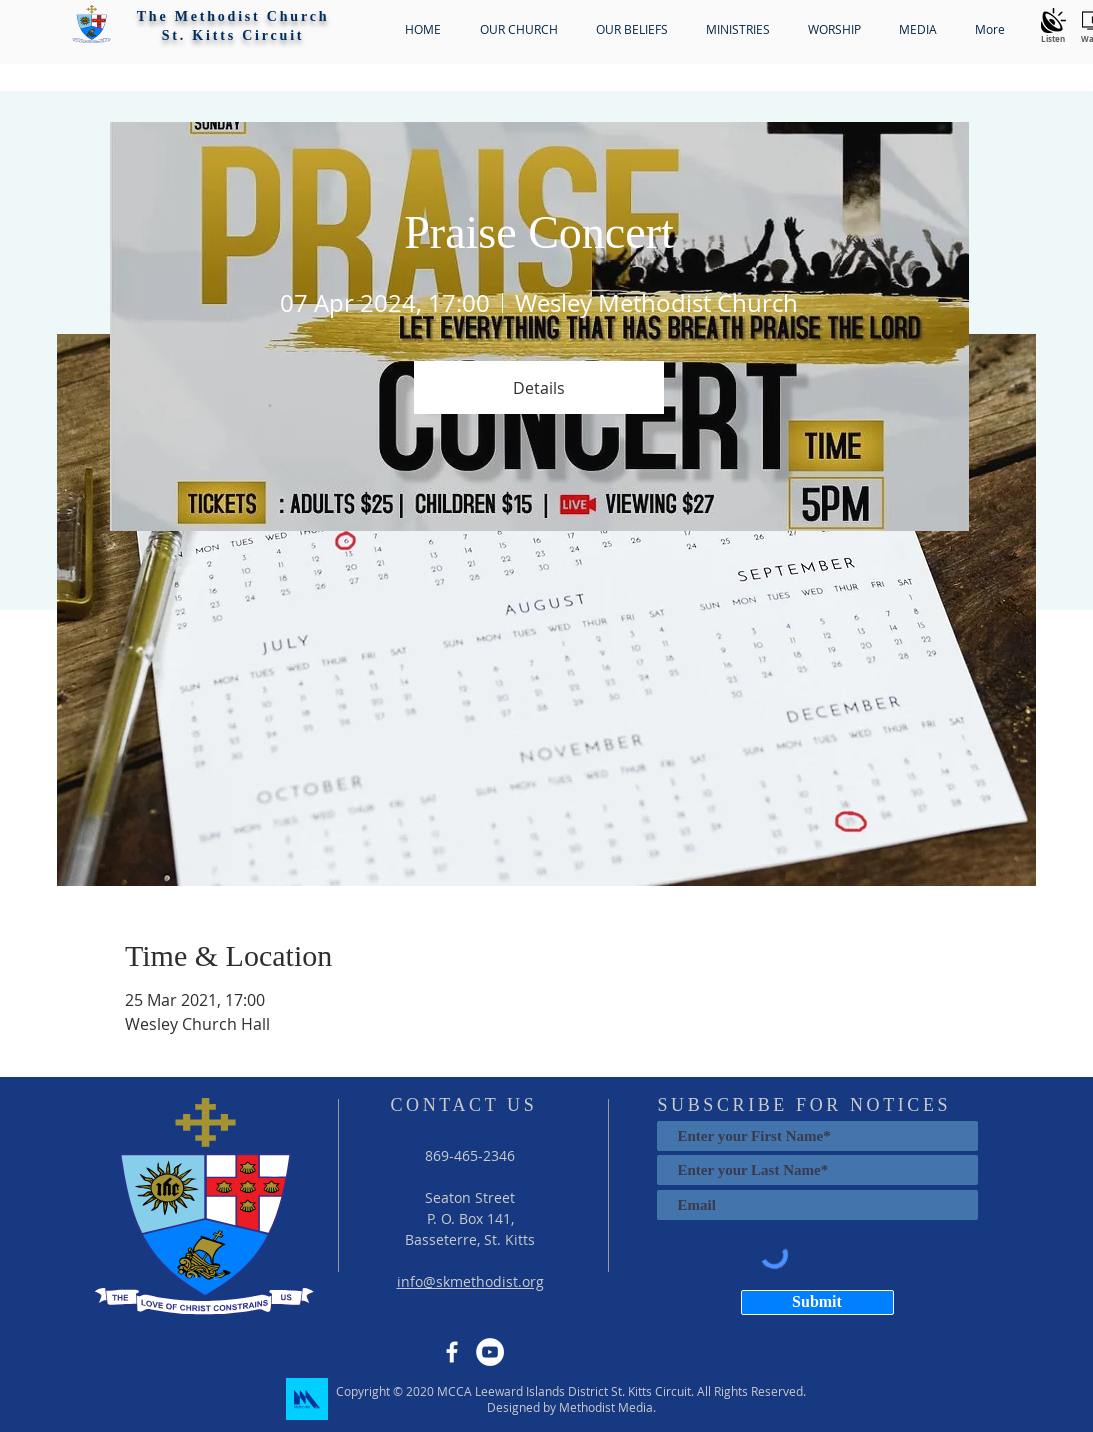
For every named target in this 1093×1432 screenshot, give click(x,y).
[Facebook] (452, 1352)
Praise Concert (539, 232)
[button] (91, 24)
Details (539, 388)
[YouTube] (490, 1352)
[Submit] (817, 1302)
